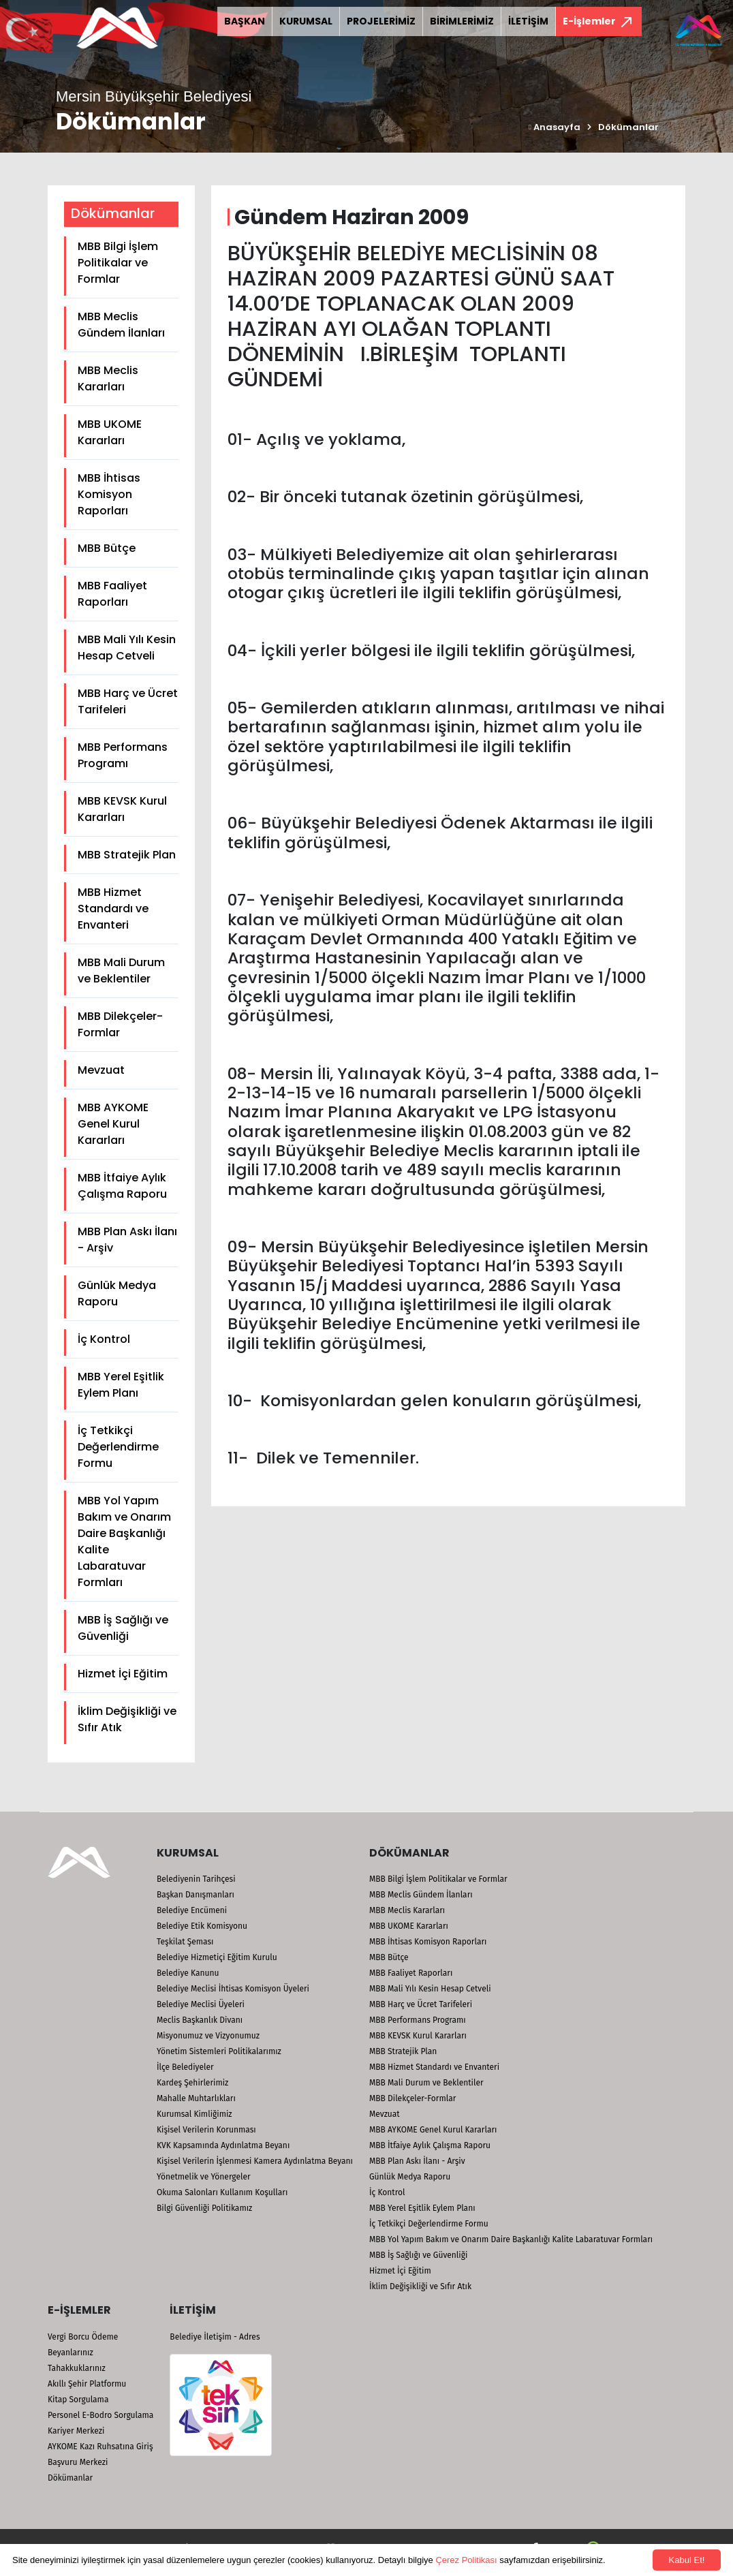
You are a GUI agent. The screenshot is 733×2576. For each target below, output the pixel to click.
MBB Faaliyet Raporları (112, 594)
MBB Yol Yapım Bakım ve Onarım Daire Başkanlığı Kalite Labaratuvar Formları (124, 1541)
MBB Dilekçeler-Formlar (120, 1024)
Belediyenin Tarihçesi (196, 1879)
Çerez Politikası (466, 2560)
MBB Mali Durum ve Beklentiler (121, 971)
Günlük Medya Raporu (117, 1293)
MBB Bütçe (107, 548)
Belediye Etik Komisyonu (202, 1926)
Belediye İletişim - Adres (215, 2337)
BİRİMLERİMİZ (462, 21)
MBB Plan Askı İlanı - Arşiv (127, 1240)
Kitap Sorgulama (78, 2399)
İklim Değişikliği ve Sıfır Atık (127, 1719)
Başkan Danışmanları (195, 1894)
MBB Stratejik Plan (127, 855)
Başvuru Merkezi (78, 2462)
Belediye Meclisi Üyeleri (201, 2004)
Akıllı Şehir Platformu (87, 2384)
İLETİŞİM (528, 21)
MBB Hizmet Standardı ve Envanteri (113, 908)
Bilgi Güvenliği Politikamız (204, 2208)
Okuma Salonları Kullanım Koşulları (222, 2192)
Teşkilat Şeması (185, 1941)
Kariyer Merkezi (76, 2431)
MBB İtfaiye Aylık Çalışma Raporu (122, 1186)
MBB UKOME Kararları (110, 432)
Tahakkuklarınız (77, 2368)
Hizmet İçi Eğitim (123, 1673)
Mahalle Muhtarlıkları (196, 2098)
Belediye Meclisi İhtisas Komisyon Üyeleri (233, 1988)
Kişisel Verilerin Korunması (206, 2130)
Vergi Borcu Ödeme (83, 2337)
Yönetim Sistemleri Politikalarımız (219, 2051)
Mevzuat (101, 1070)
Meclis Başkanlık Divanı (200, 2020)
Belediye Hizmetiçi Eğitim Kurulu (217, 1957)
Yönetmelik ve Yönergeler (204, 2177)
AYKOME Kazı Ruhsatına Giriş (100, 2446)
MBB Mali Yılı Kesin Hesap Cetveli (127, 648)
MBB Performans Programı (123, 755)
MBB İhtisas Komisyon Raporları (109, 494)
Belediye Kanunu (188, 1973)
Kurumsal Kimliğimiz (194, 2114)
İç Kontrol (104, 1339)
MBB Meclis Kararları (108, 378)
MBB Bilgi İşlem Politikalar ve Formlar (118, 262)
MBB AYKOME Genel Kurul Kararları (113, 1124)
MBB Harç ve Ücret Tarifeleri (128, 701)
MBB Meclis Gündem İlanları (121, 325)
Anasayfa (554, 127)
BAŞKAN (244, 21)
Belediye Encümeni (192, 1910)
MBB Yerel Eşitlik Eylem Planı (121, 1385)
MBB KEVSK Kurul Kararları (122, 809)
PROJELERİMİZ (381, 21)
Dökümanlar (628, 127)
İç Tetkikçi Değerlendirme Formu (118, 1447)
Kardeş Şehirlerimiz (192, 2083)
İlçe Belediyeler (185, 2067)
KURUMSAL (305, 21)
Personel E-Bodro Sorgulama (100, 2415)
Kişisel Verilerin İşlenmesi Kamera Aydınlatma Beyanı (255, 2161)
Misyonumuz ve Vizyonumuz (208, 2035)
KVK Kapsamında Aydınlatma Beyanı (223, 2145)
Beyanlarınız (70, 2352)
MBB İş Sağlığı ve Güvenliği (123, 1628)
